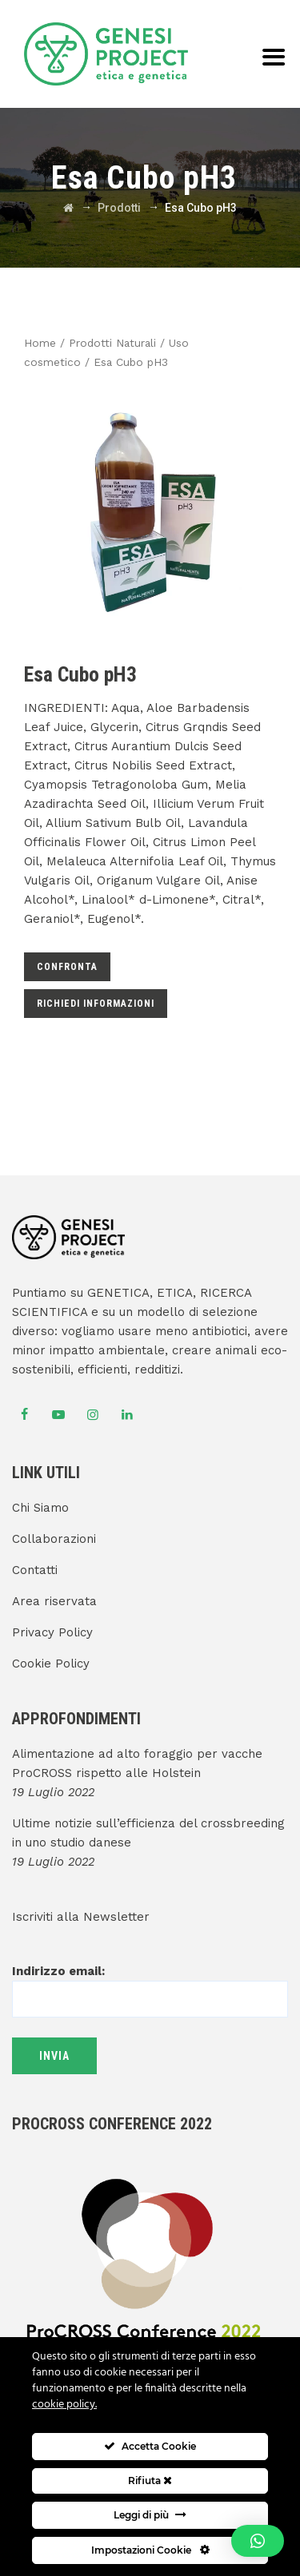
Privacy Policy (52, 1632)
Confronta (67, 966)
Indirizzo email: (150, 1985)
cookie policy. (64, 2404)
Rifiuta (150, 2481)
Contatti (35, 1570)
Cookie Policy (51, 1663)
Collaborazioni (54, 1539)
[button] (257, 2541)
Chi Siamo (40, 1508)
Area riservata (54, 1601)
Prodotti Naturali (112, 342)
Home (40, 342)
